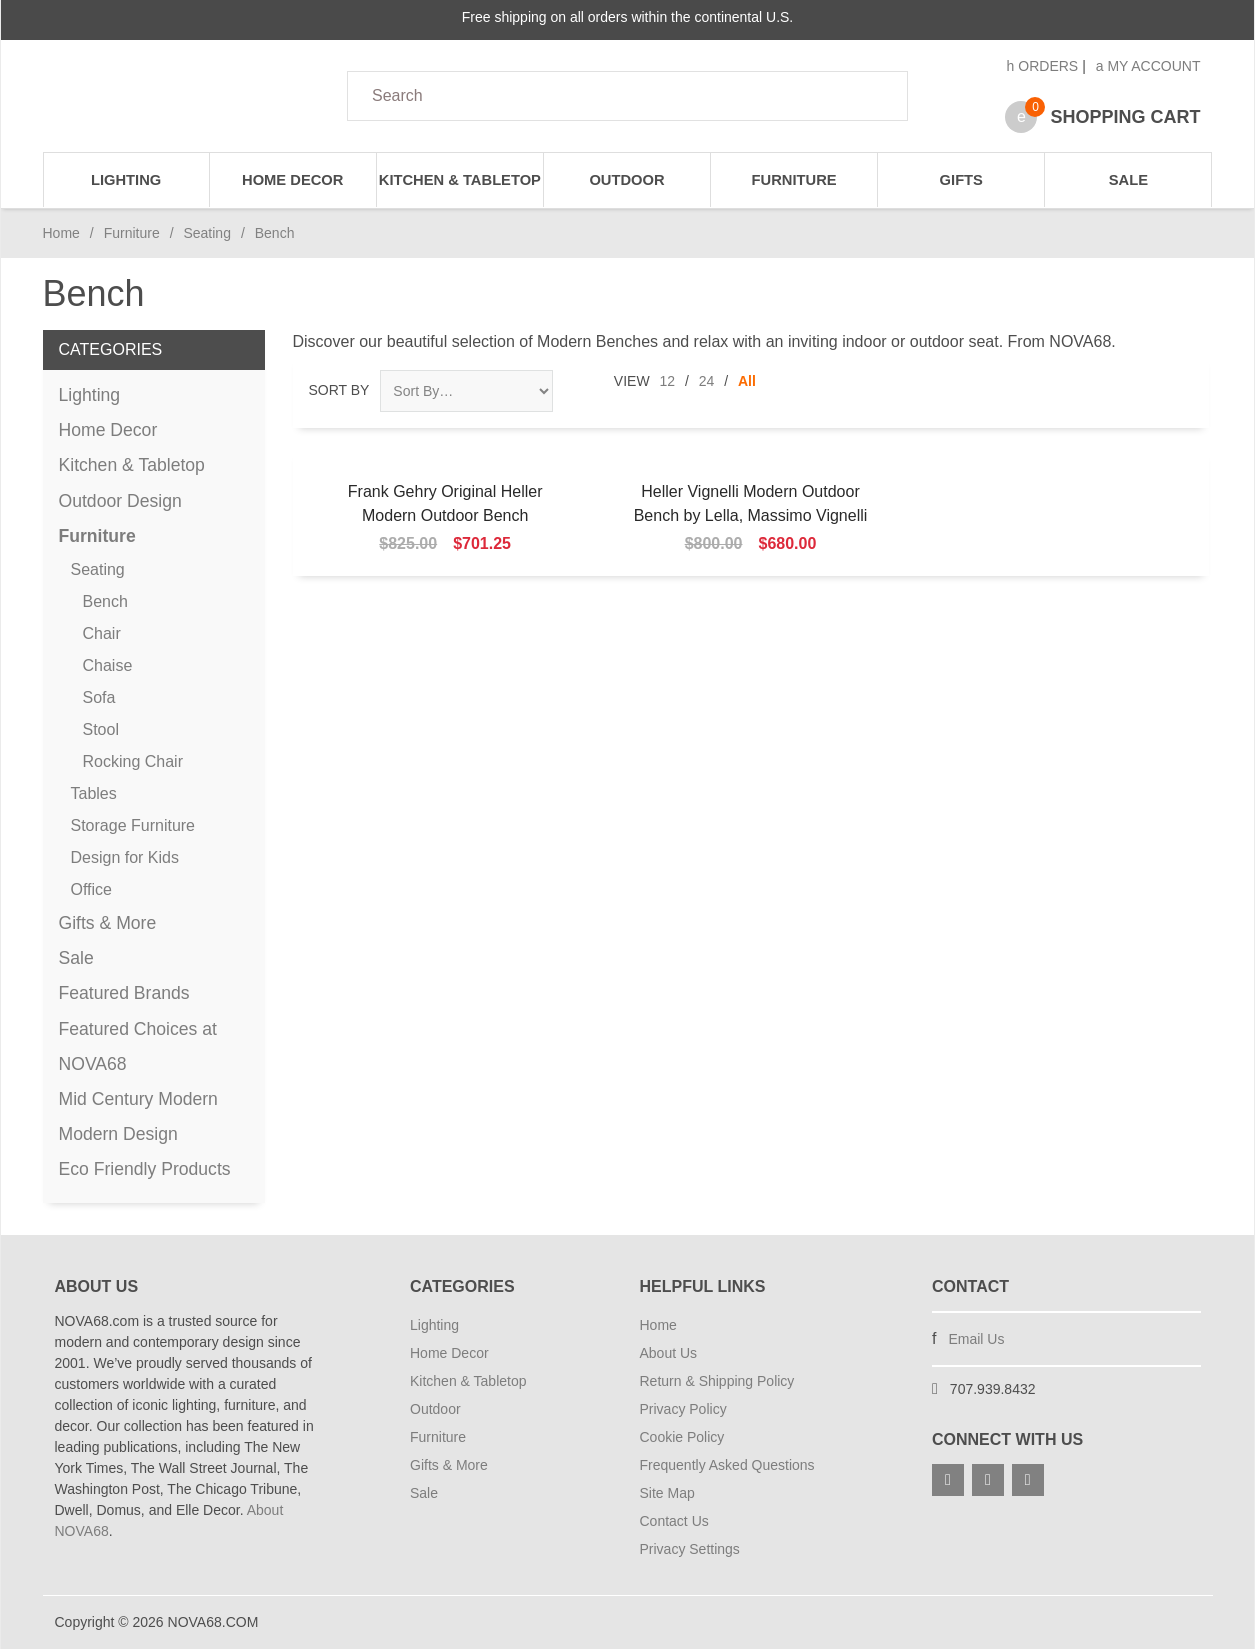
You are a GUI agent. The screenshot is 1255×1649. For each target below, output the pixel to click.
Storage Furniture (133, 825)
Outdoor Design (120, 501)
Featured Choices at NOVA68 (138, 1046)
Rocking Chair (133, 761)
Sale (1128, 180)
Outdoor (626, 180)
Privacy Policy (683, 1409)
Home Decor (292, 180)
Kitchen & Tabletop (460, 180)
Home (61, 233)
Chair (102, 633)
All (747, 381)
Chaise (108, 665)
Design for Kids (125, 857)
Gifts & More (108, 923)
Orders (1043, 66)
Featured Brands (124, 993)
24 (707, 381)
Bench (105, 601)
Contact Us (674, 1521)
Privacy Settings (690, 1549)
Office (92, 889)
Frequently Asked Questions (727, 1465)
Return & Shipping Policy (717, 1381)
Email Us (976, 1339)
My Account (1148, 66)
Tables (94, 793)
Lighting (126, 180)
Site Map (667, 1493)
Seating (206, 233)
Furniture (794, 180)
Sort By (339, 390)
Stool (101, 729)
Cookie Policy (682, 1437)
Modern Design (118, 1134)
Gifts (961, 180)
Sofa (99, 697)
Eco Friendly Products (145, 1169)
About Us (669, 1353)
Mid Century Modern (138, 1099)
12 (668, 381)
